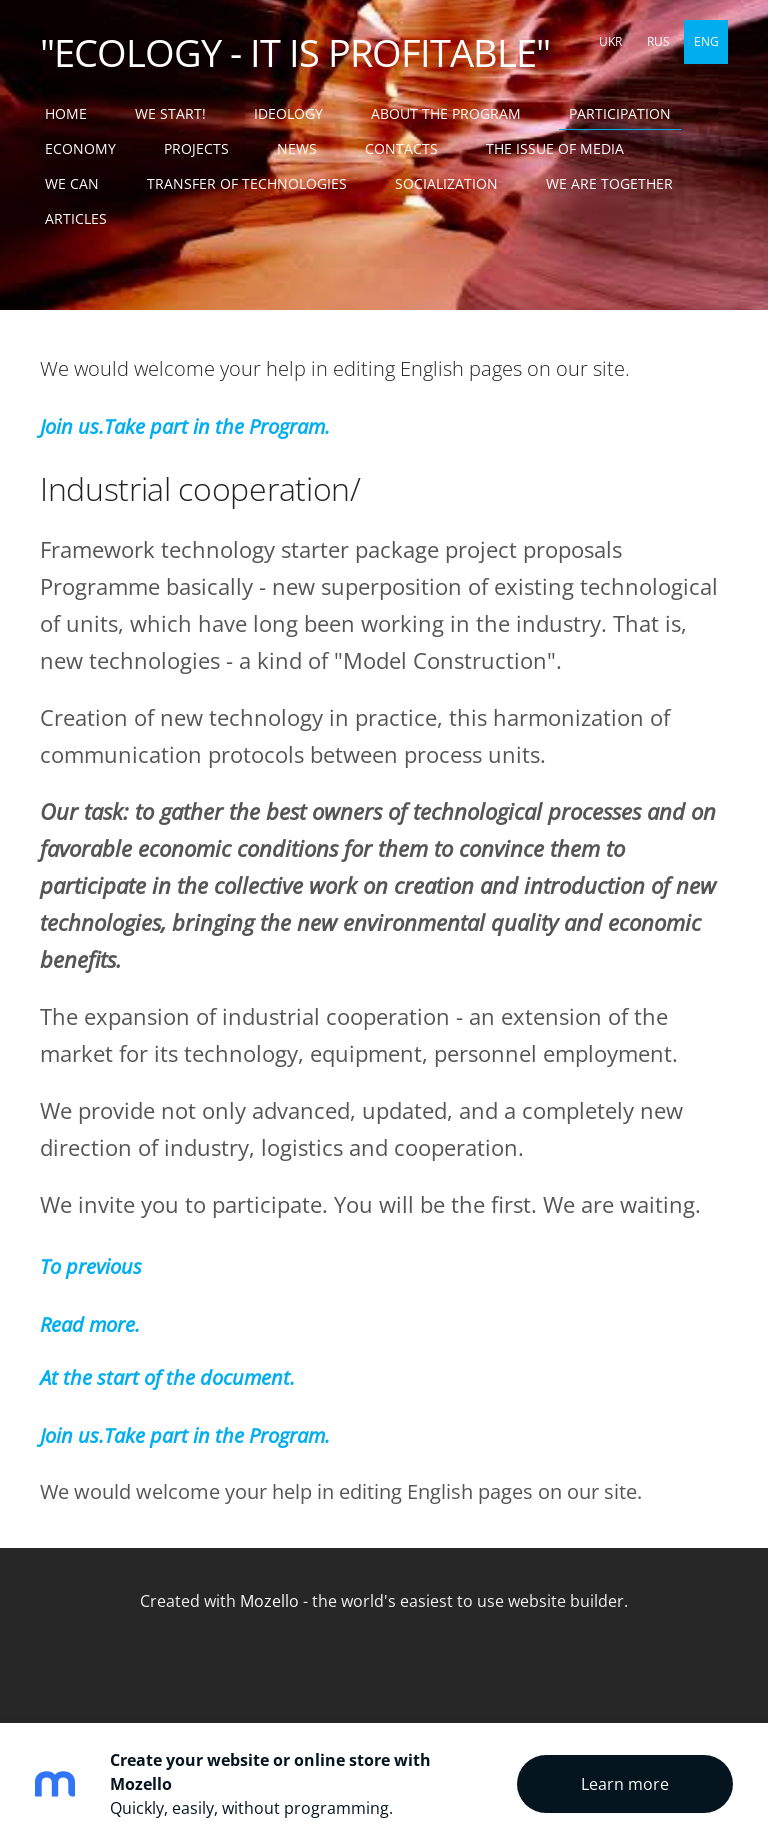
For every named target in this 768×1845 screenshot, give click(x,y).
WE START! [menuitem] (170, 113)
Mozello (269, 1601)
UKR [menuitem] (610, 41)
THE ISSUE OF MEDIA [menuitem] (555, 148)
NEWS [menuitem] (297, 148)
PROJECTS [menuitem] (196, 148)
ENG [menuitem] (706, 41)
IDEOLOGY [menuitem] (288, 113)
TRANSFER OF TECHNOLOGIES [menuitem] (247, 183)
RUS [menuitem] (658, 41)
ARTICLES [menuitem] (76, 218)
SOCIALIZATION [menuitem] (446, 183)
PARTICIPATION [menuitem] (620, 113)
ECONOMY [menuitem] (80, 148)
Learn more (625, 1784)
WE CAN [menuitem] (72, 183)
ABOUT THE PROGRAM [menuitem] (446, 113)
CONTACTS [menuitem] (401, 148)
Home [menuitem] (66, 113)
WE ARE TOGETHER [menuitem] (609, 183)
